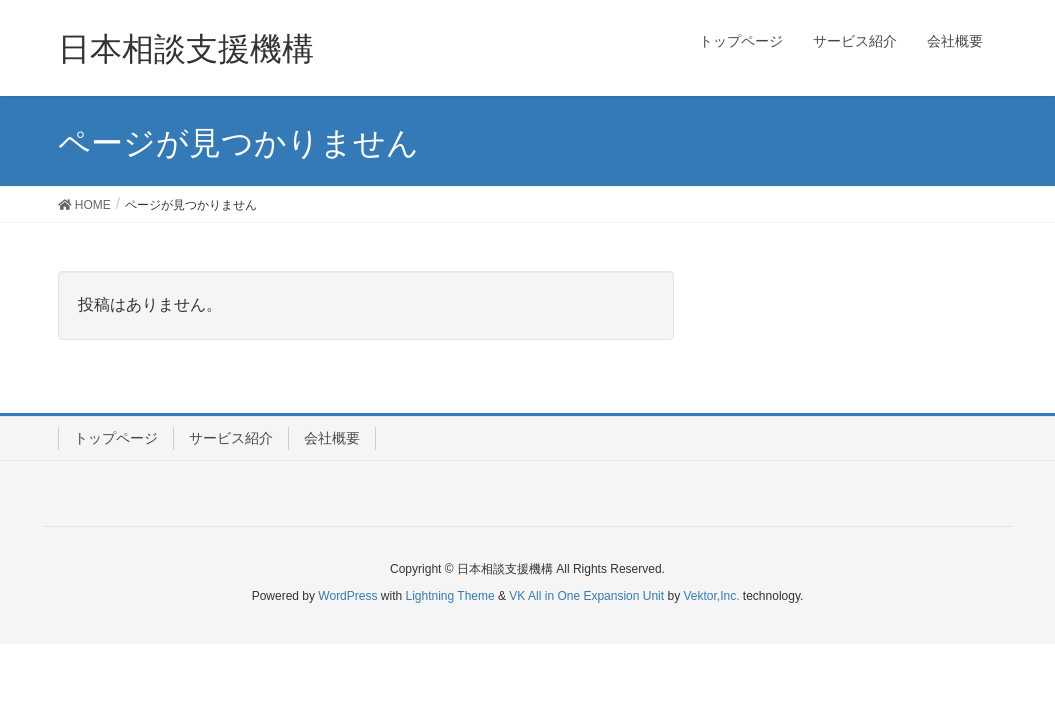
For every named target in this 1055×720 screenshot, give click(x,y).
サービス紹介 (231, 438)
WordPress (347, 596)
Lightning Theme (450, 596)
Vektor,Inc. (711, 596)
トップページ (116, 438)
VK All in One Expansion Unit (586, 596)
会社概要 (332, 438)
